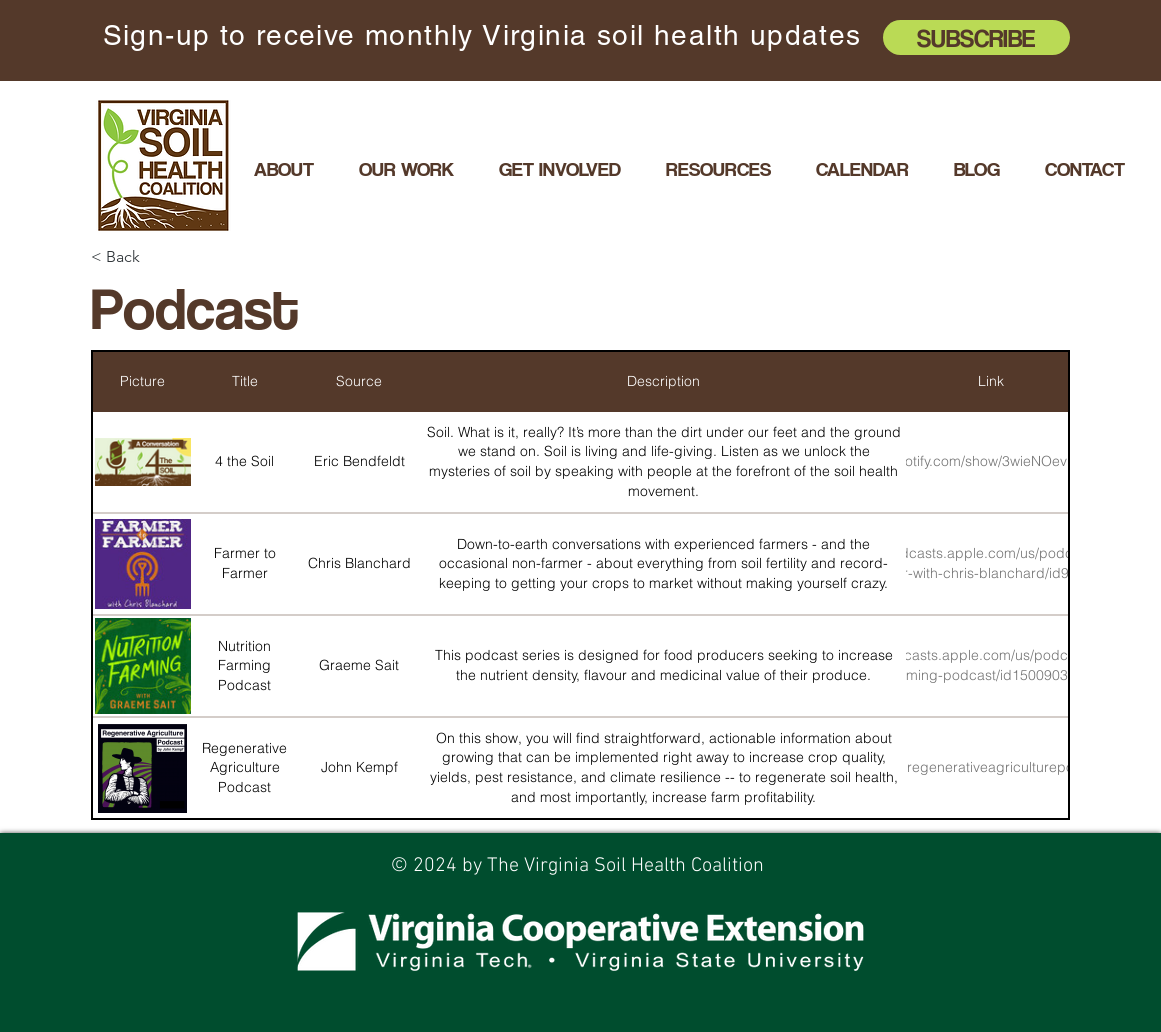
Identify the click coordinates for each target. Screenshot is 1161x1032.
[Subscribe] (976, 37)
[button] (406, 169)
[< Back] (162, 257)
